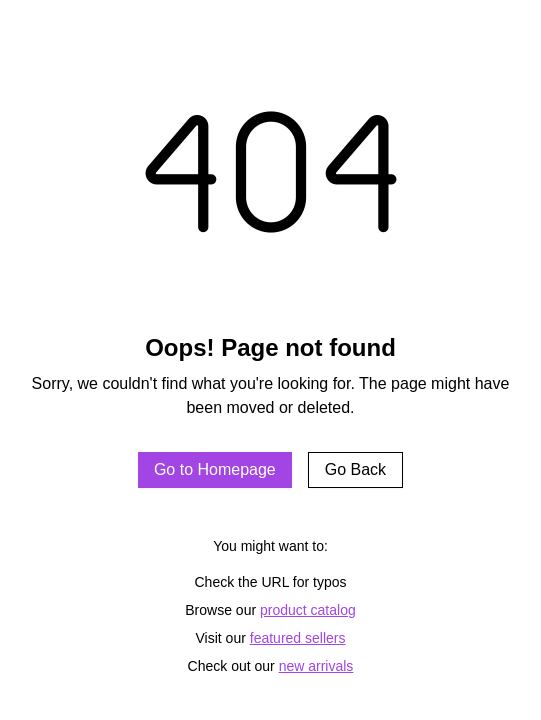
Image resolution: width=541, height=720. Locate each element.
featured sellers (298, 638)
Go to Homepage (215, 469)
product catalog (308, 610)
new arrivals (316, 666)
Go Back (355, 469)
